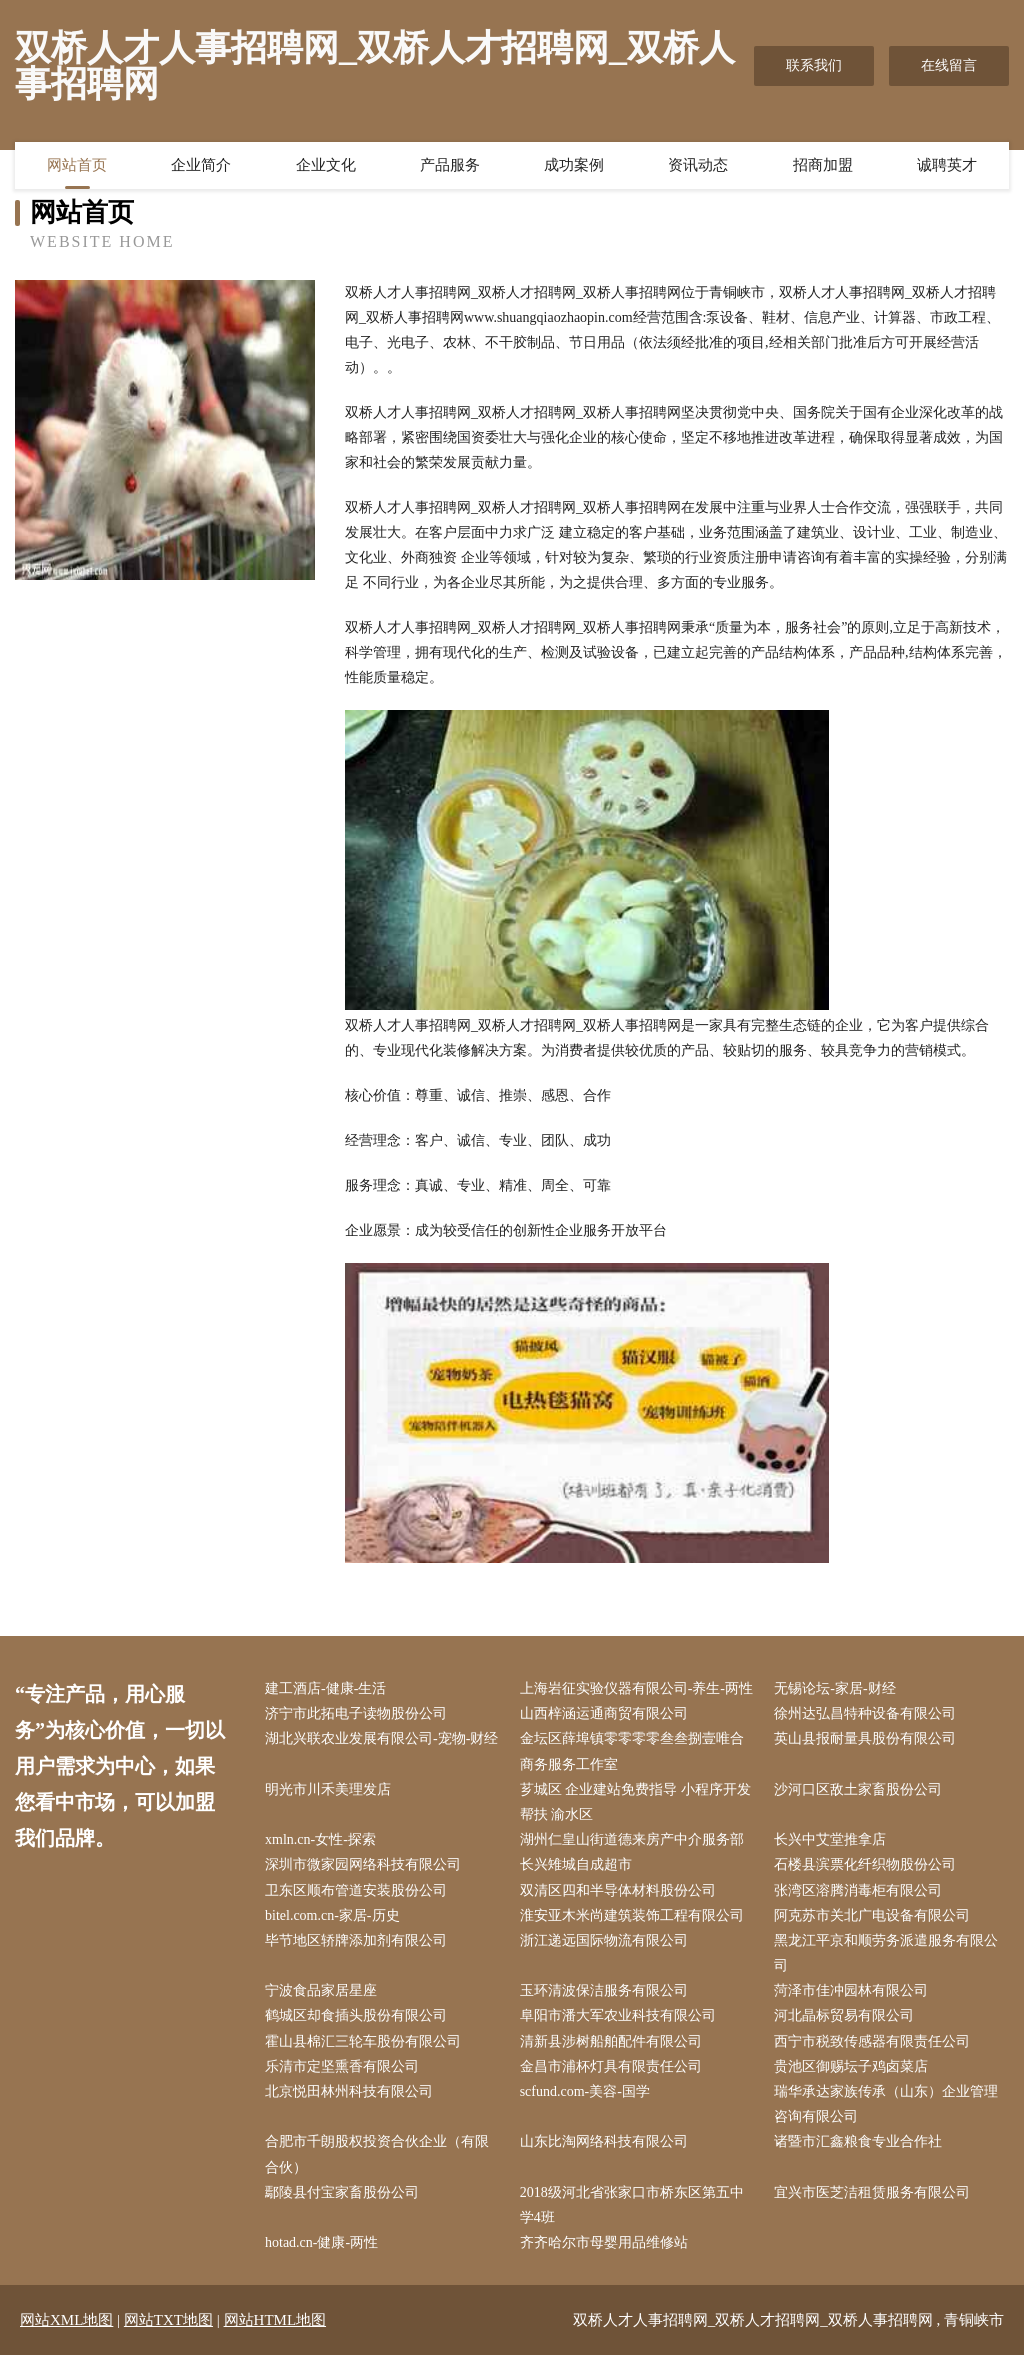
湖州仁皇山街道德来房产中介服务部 (632, 1839)
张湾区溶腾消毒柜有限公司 (858, 1890)
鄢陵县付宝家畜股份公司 (342, 2192)
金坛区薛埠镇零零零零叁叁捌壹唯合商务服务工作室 (632, 1751)
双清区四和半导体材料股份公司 (618, 1890)
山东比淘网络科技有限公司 (604, 2141)
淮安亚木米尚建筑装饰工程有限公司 (632, 1915)
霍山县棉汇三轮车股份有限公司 (363, 2041)
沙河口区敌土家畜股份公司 (858, 1789)
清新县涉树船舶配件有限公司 (611, 2041)
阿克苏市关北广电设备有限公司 (872, 1915)
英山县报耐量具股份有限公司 (865, 1738)
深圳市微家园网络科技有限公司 (363, 1864)
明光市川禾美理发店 (328, 1789)
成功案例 (574, 165)
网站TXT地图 (168, 2320)
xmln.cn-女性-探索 (320, 1839)
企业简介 (201, 165)
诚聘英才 (947, 165)
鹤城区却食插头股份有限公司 (356, 2015)
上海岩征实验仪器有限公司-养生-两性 (636, 1688)
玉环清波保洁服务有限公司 (604, 1990)
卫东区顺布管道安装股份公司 (356, 1890)
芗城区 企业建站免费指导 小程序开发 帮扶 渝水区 (635, 1802)
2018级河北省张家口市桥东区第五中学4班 (632, 2205)
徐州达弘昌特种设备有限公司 (865, 1713)
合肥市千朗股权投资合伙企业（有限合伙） (377, 2154)
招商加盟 (823, 165)
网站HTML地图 (275, 2320)
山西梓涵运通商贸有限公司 (604, 1713)
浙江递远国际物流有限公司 (604, 1940)
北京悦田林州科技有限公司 (349, 2091)
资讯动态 (698, 165)
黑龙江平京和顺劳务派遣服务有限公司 (886, 1953)
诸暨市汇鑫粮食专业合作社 (858, 2141)
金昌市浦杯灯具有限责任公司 (611, 2066)
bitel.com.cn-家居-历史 (332, 1915)
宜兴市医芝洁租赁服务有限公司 (872, 2192)
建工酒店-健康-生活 (325, 1688)
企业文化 (326, 165)
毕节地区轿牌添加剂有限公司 (356, 1940)
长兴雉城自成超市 (576, 1864)
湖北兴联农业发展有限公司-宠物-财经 (381, 1738)
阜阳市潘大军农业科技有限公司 (618, 2015)
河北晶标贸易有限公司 (844, 2015)
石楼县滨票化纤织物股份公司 (865, 1864)
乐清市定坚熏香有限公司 (342, 2066)
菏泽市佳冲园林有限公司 (851, 1990)
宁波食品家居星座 (321, 1990)
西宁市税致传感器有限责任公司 (872, 2041)
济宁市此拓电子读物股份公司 (356, 1713)
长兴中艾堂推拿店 (830, 1839)
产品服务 (450, 165)
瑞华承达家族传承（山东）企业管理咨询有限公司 (886, 2104)
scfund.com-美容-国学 (585, 2091)
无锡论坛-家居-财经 (834, 1688)
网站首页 (77, 165)
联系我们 (814, 65)
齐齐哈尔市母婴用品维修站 (604, 2242)
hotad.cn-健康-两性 (321, 2242)
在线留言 (949, 65)
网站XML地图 (66, 2320)
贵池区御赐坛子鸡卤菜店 (851, 2066)
